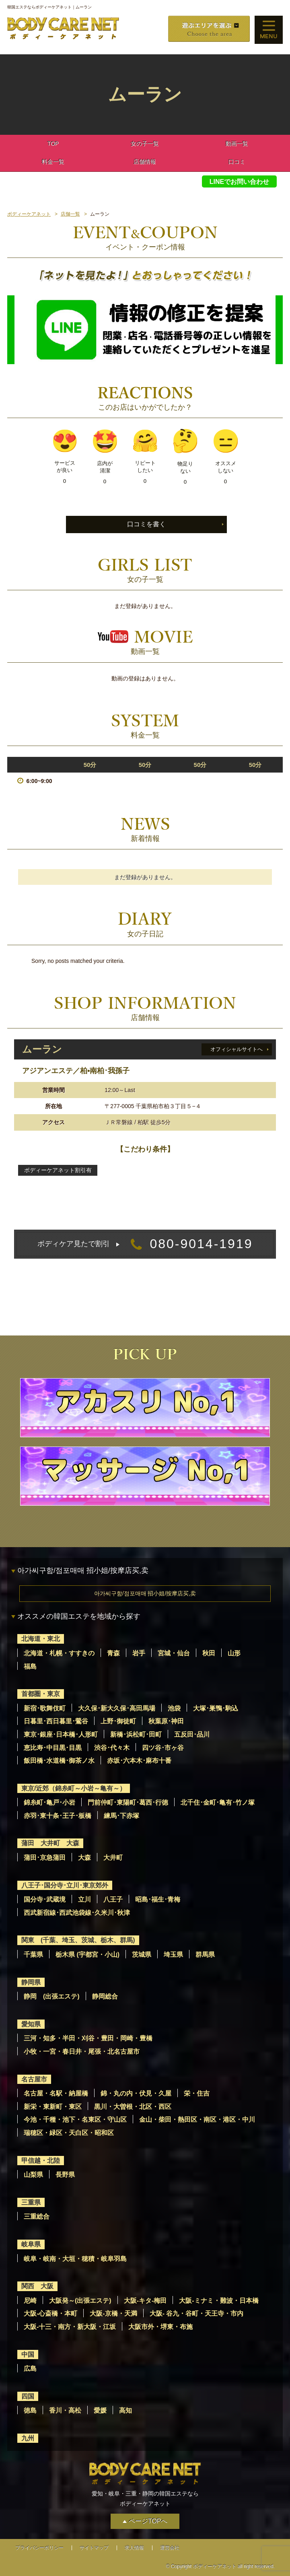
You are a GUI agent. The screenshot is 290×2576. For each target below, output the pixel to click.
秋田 (208, 1653)
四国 (27, 2396)
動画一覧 (237, 143)
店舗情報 (145, 162)
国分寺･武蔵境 (45, 1899)
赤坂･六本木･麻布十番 (139, 1760)
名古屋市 (34, 2079)
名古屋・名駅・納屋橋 (56, 2093)
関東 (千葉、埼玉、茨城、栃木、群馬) (78, 1940)
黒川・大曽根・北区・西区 (132, 2106)
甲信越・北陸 (40, 2160)
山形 (234, 1653)
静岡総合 (105, 1996)
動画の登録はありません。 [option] (145, 678)
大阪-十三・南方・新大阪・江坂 (70, 2326)
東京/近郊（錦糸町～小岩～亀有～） (73, 1788)
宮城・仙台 (174, 1653)
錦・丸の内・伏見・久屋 (136, 2093)
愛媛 (100, 2410)
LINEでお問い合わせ (239, 181)
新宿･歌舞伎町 (45, 1708)
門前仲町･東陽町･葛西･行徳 (128, 1802)
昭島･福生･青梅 (157, 1899)
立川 (84, 1899)
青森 (113, 1653)
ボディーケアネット (29, 214)
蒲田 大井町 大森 (50, 1843)
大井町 (113, 1857)
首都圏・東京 (40, 1693)
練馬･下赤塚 (121, 1815)
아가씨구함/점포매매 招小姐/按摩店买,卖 (145, 1593)
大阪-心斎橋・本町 (50, 2313)
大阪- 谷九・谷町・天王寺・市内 (197, 2313)
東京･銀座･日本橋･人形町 (61, 1734)
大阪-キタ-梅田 (145, 2300)
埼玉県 (173, 1954)
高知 (125, 2410)
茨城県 (141, 1954)
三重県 (31, 2202)
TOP (53, 143)
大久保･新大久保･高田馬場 (116, 1708)
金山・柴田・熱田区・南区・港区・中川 (197, 2119)
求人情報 (134, 2548)
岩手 (138, 1653)
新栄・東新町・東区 (53, 2106)
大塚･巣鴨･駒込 (215, 1708)
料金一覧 (53, 162)
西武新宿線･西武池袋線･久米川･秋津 (77, 1912)
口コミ (236, 162)
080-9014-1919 (145, 1244)
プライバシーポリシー (39, 2548)
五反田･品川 (192, 1734)
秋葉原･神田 (166, 1721)
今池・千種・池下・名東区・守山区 (75, 2119)
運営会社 (169, 2548)
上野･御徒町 (118, 1721)
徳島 (30, 2410)
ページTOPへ (148, 2521)
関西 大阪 (37, 2286)
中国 (27, 2354)
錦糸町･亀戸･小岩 (49, 1802)
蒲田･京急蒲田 (45, 1857)
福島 (30, 1666)
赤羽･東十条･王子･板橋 (57, 1815)
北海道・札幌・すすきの (59, 1653)
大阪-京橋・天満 (113, 2313)
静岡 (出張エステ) (52, 1996)
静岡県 (31, 1982)
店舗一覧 (70, 214)
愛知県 (31, 2024)
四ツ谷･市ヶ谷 (163, 1747)
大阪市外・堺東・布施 (160, 2326)
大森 (84, 1857)
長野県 (65, 2174)
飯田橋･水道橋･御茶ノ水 (59, 1760)
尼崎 (30, 2300)
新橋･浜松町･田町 (136, 1734)
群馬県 (205, 1954)
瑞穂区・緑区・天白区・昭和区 (69, 2132)
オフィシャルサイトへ (236, 1049)
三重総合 (36, 2216)
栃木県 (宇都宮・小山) (87, 1954)
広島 (30, 2368)
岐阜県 (31, 2244)
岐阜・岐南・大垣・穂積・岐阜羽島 (75, 2258)
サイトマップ (94, 2548)
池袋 (174, 1708)
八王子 (113, 1899)
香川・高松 (65, 2410)
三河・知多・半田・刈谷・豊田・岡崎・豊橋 (88, 2038)
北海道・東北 (40, 1638)
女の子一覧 (145, 143)
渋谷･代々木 (112, 1747)
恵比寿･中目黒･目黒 (53, 1747)
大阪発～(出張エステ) (80, 2300)
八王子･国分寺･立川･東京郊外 (64, 1885)
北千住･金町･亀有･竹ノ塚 (218, 1802)
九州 (27, 2438)
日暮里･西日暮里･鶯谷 (56, 1721)
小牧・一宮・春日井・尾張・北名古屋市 (82, 2051)
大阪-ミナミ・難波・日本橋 (218, 2300)
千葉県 (33, 1954)
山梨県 (33, 2174)
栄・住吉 (197, 2093)
